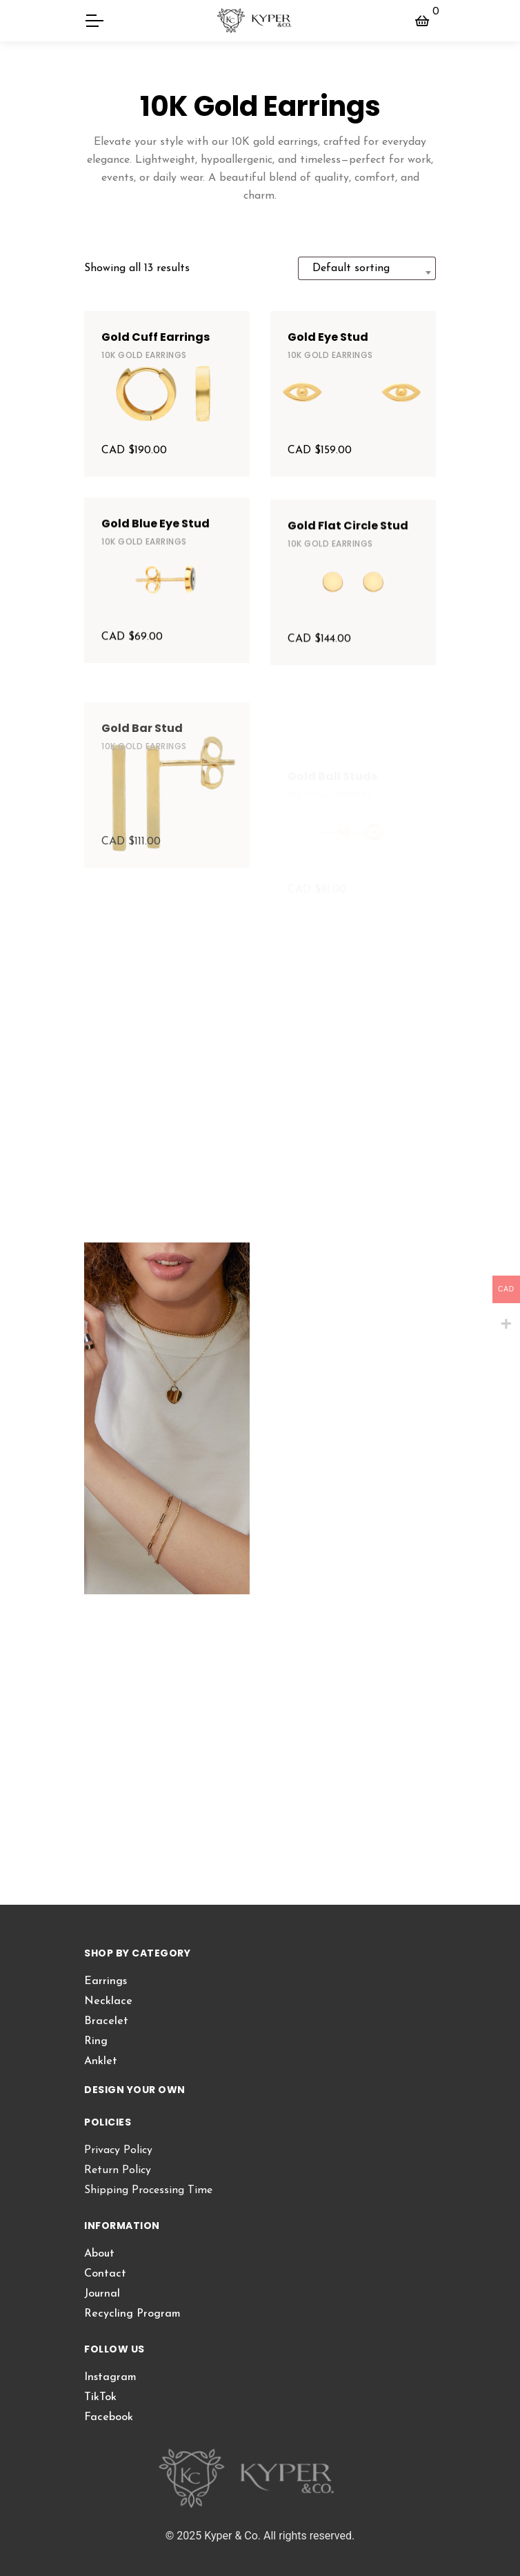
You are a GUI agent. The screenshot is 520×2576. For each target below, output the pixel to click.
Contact (105, 2273)
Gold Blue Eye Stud (155, 563)
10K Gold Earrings (144, 355)
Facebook (108, 2417)
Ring (96, 2041)
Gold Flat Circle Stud (348, 585)
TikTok (100, 2397)
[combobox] (367, 268)
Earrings (105, 1981)
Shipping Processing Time (148, 2190)
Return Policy (117, 2170)
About (99, 2253)
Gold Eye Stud (328, 337)
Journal (102, 2293)
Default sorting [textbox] (351, 268)
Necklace (108, 2001)
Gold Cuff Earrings (155, 337)
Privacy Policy (118, 2150)
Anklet (100, 2061)
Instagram (110, 2377)
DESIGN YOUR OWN (135, 2090)
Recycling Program (132, 2313)
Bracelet (106, 2021)
